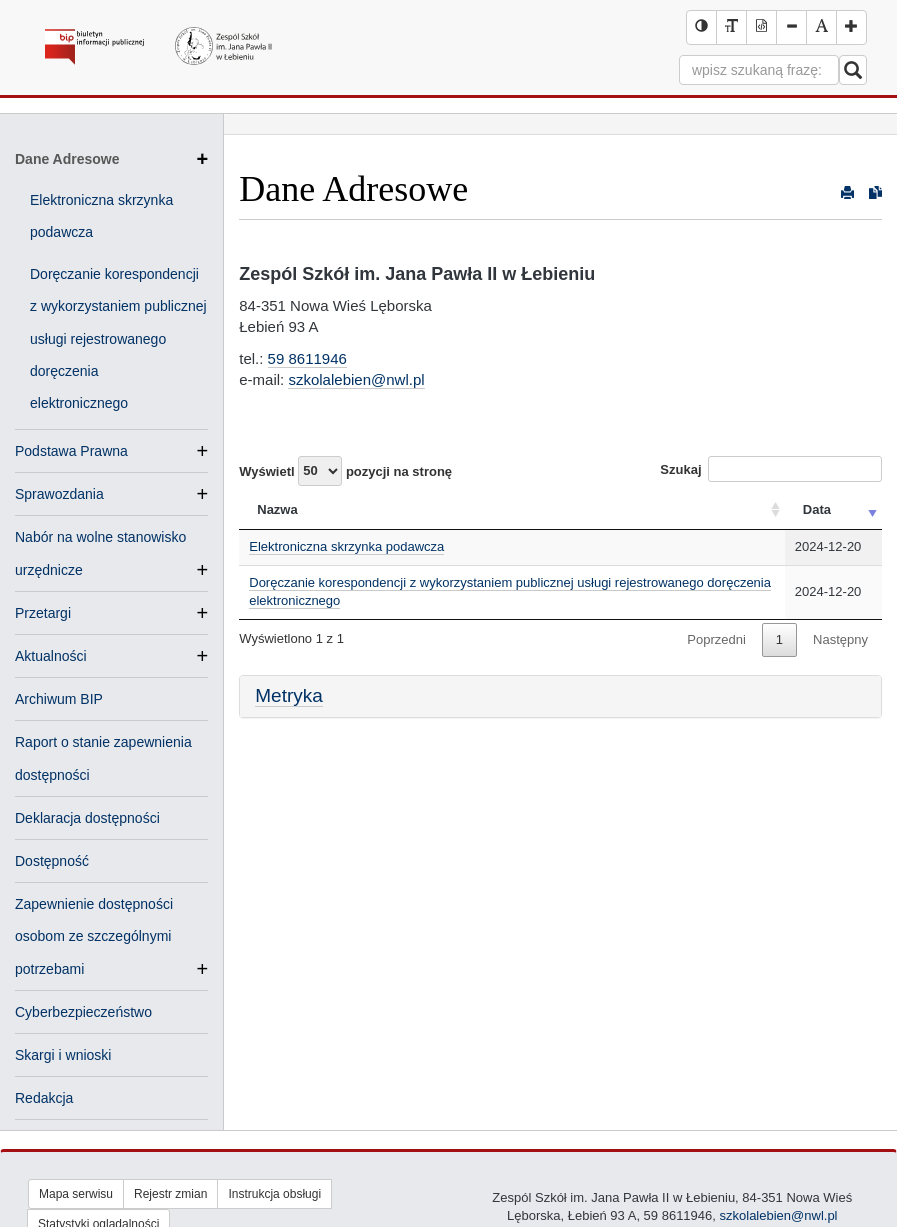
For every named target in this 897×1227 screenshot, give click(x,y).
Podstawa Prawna (71, 451)
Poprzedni (716, 639)
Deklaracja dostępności (87, 818)
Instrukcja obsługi (274, 1194)
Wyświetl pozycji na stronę (345, 471)
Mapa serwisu (76, 1194)
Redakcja (44, 1098)
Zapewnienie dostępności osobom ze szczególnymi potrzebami (94, 938)
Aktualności (51, 656)
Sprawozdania (59, 494)
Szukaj (771, 469)
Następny (840, 639)
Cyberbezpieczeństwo (83, 1012)
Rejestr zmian (170, 1194)
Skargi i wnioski (63, 1055)
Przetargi (43, 613)
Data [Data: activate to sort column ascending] (817, 509)
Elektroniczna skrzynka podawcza (346, 546)
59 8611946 (307, 358)
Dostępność (52, 861)
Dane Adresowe (111, 159)
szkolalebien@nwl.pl (356, 379)
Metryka (289, 695)
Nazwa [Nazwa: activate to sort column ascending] (277, 509)
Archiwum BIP (59, 699)
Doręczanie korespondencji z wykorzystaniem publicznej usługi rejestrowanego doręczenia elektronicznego (118, 338)
